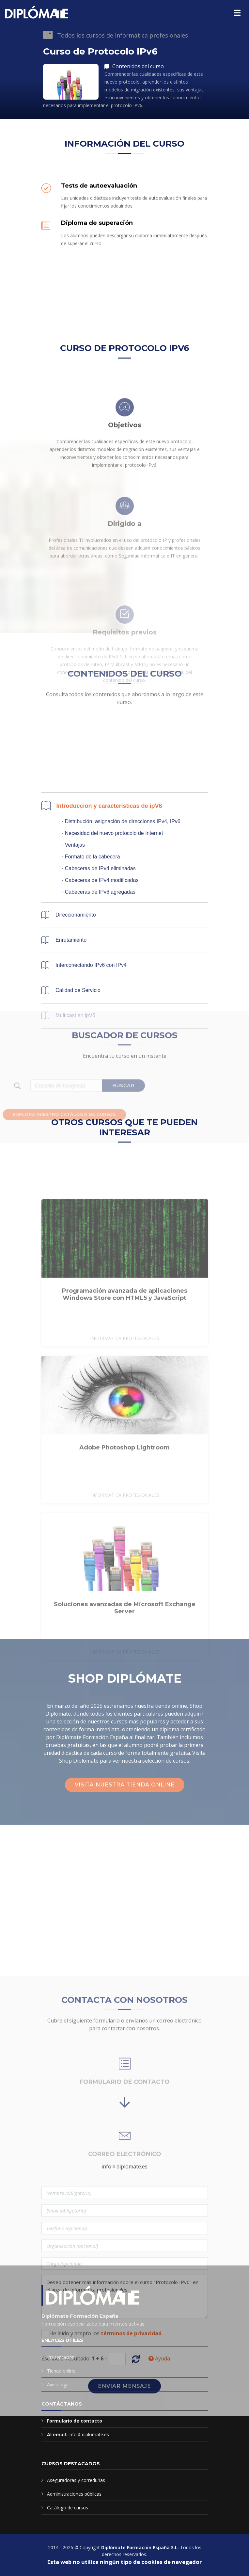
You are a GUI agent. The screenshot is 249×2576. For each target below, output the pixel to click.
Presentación (61, 2357)
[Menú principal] (237, 13)
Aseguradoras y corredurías (76, 2480)
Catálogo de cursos (67, 2507)
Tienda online (61, 2371)
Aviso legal (58, 2384)
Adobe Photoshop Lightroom (124, 1541)
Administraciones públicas (74, 2494)
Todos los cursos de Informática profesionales (122, 35)
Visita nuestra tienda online (125, 1785)
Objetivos (124, 481)
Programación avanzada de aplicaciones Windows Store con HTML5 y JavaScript (124, 1388)
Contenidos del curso (134, 66)
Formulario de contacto (74, 2421)
